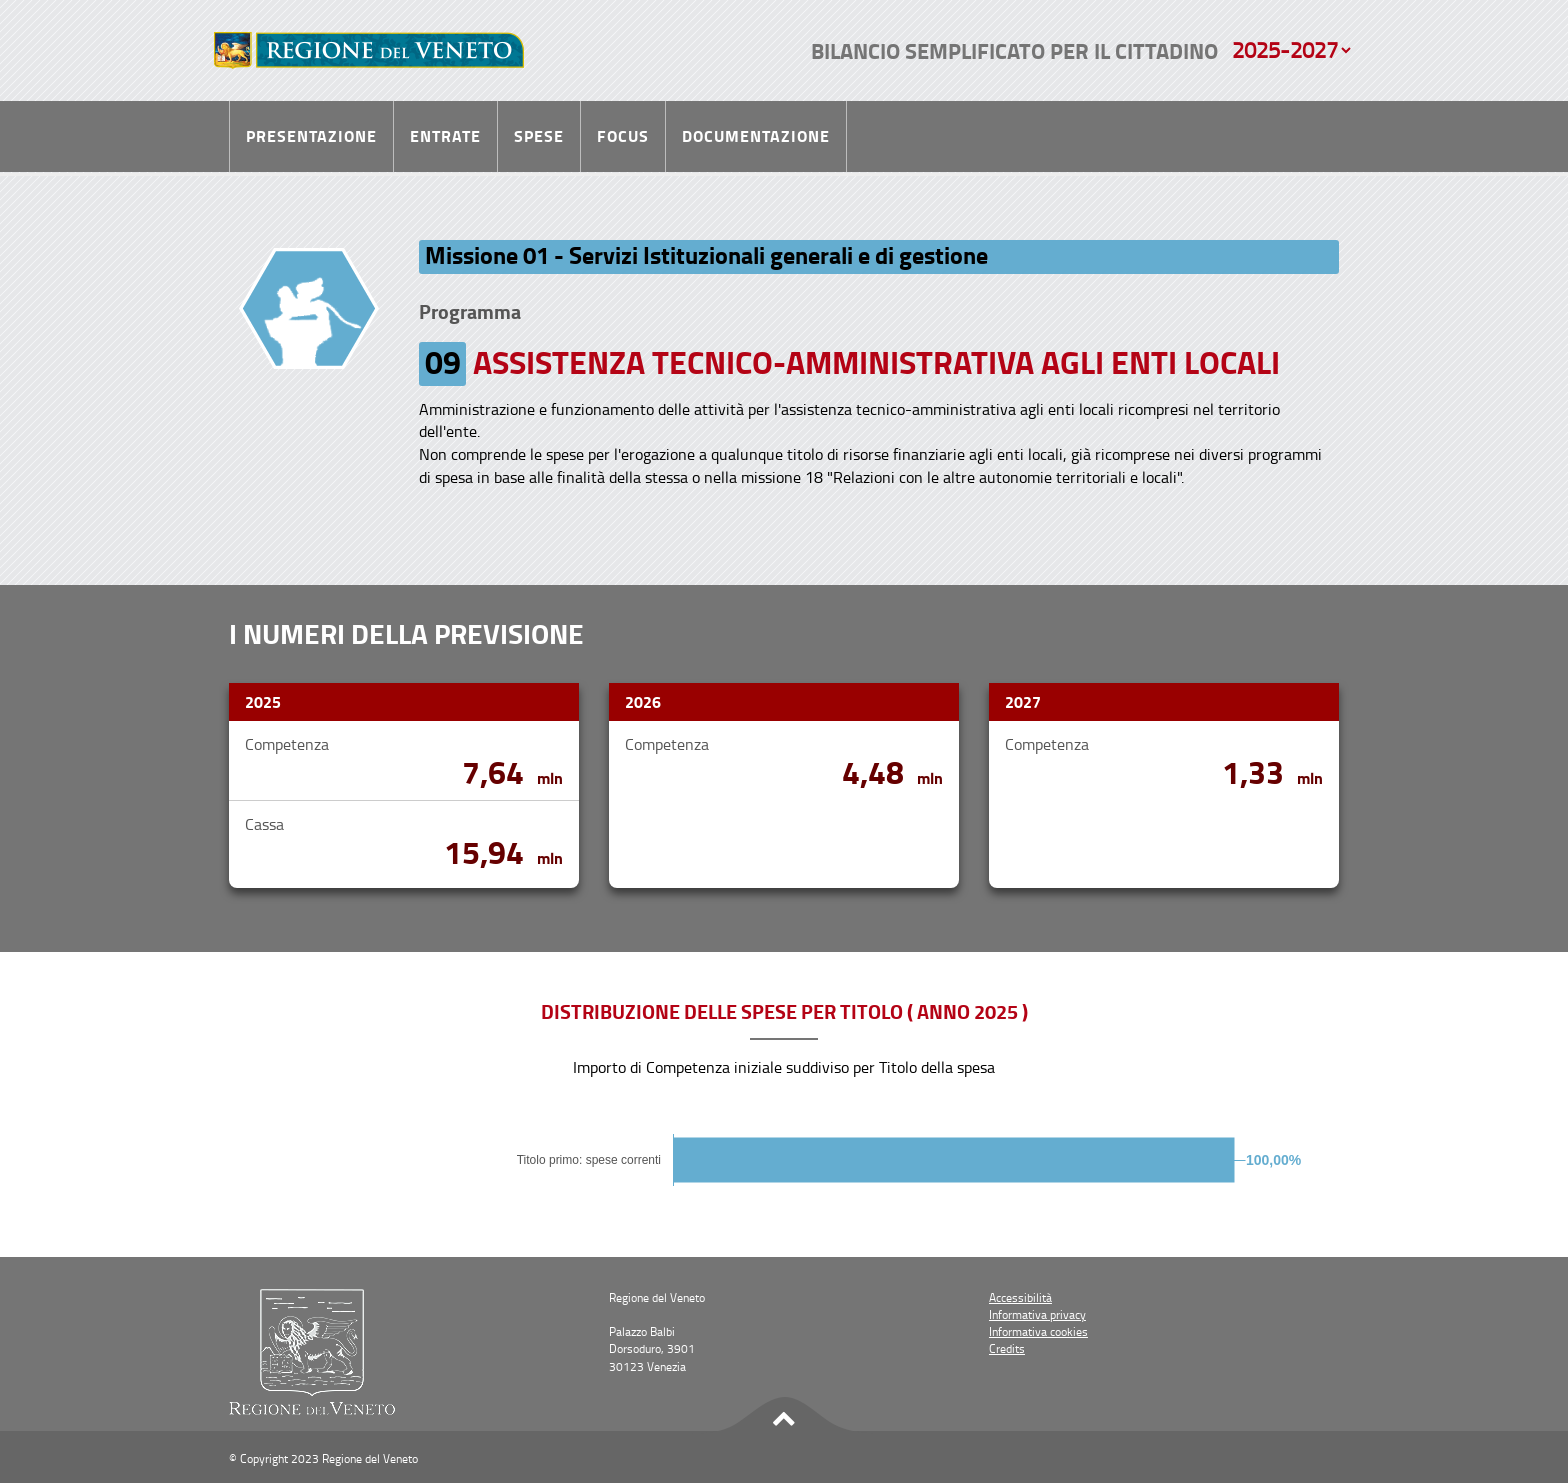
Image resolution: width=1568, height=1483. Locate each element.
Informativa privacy (1037, 1314)
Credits (1007, 1348)
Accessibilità (1020, 1297)
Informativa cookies (1038, 1331)
